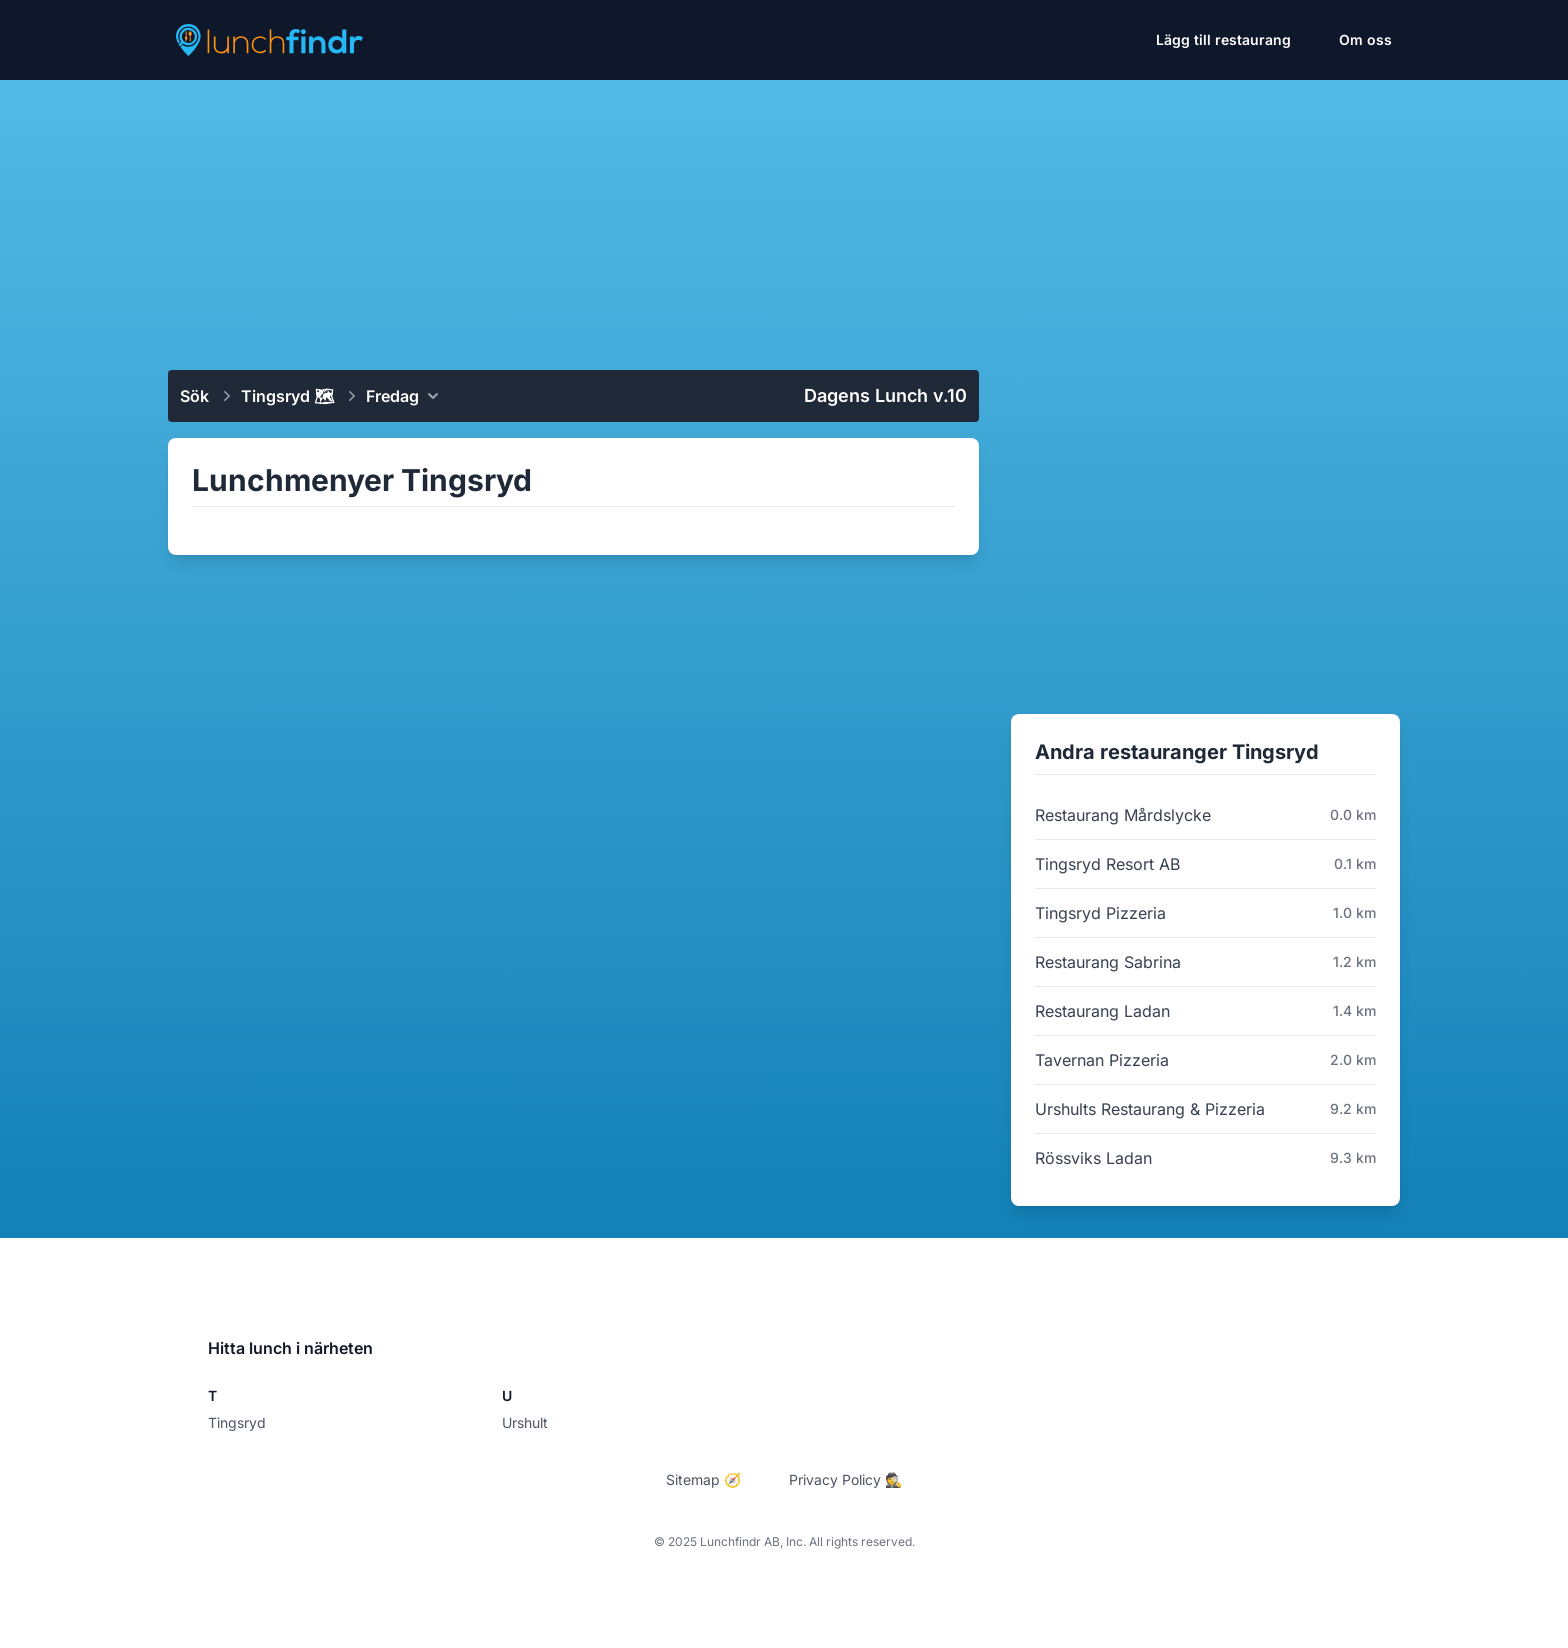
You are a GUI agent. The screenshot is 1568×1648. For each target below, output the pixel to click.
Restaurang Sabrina (1108, 962)
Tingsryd (237, 1422)
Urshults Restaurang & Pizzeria (1150, 1109)
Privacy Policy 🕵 (845, 1479)
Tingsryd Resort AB (1107, 864)
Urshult (525, 1422)
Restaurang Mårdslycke (1123, 815)
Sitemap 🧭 (703, 1479)
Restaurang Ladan (1102, 1011)
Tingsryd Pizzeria (1100, 913)
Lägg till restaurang (1223, 39)
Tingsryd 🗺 (287, 396)
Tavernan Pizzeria (1102, 1060)
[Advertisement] (784, 217)
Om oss (1365, 39)
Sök (194, 396)
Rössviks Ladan (1093, 1158)
